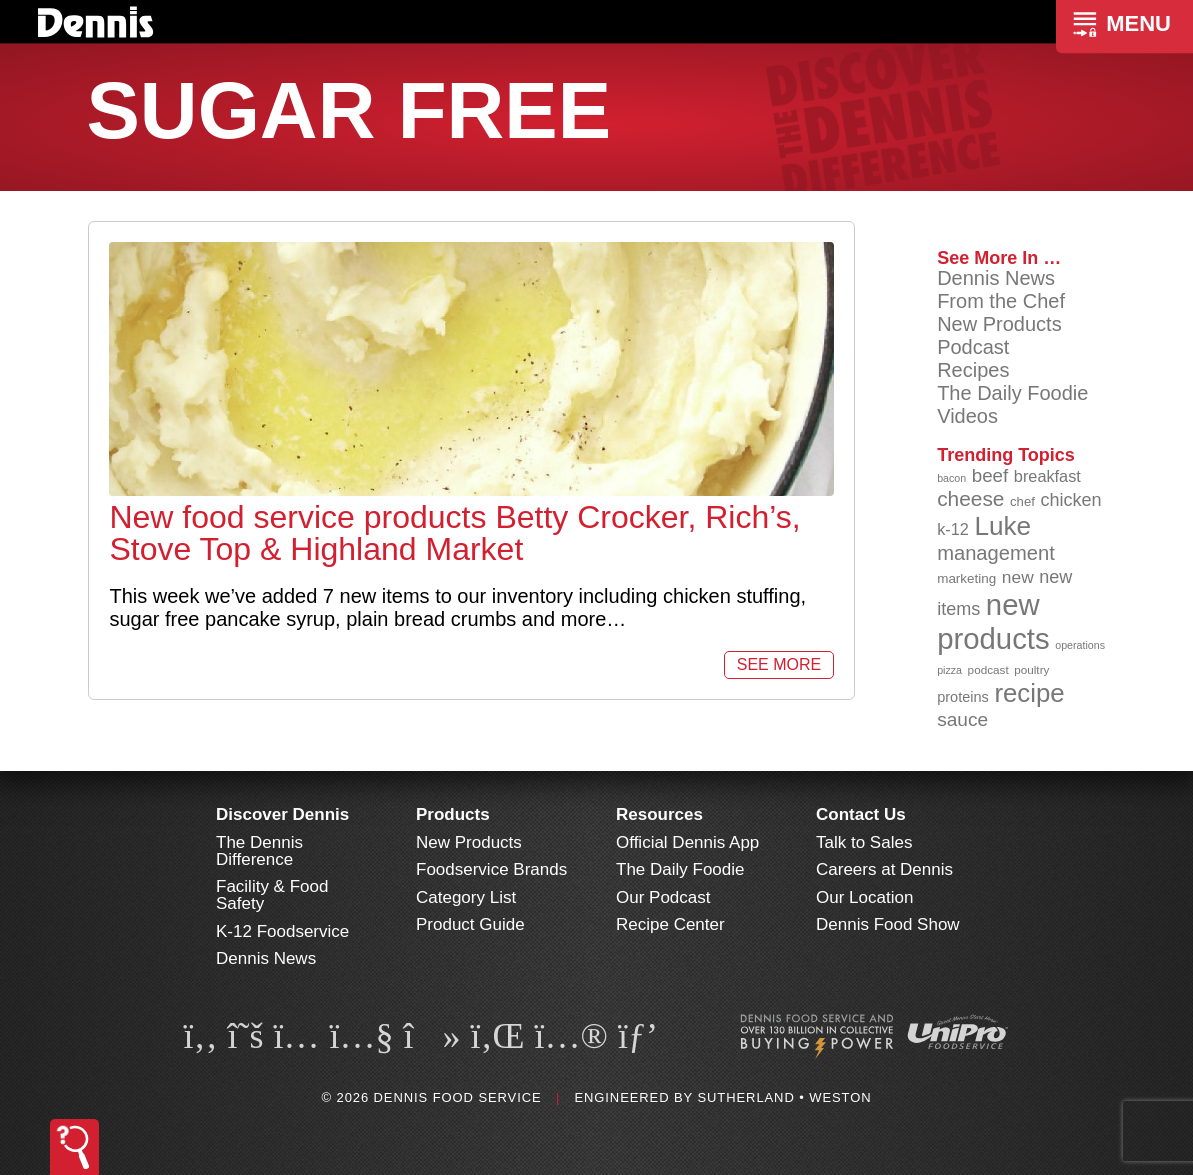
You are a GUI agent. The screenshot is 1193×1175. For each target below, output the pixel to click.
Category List (466, 897)
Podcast (973, 347)
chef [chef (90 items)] (1022, 501)
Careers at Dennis (884, 869)
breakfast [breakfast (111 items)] (1047, 476)
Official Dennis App (687, 842)
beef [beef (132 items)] (990, 475)
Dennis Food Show (888, 924)
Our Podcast (663, 897)
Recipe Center (670, 924)
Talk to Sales (864, 842)
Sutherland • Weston (784, 1097)
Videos (967, 416)
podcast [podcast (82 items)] (988, 669)
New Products (999, 324)
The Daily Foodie (1012, 393)
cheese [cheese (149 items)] (970, 498)
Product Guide (470, 924)
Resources (659, 814)
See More (779, 664)
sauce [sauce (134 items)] (962, 719)
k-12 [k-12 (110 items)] (953, 529)
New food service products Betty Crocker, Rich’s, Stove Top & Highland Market (454, 533)
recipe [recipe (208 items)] (1029, 693)
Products (453, 814)
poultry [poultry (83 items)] (1031, 669)
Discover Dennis (282, 814)
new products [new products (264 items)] (993, 621)
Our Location (864, 897)
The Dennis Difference (259, 851)
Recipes (973, 370)
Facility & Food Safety (272, 895)
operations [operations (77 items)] (1080, 645)
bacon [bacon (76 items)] (951, 478)
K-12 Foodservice (282, 931)
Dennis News (996, 278)
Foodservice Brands (491, 869)
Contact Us (861, 814)
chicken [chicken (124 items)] (1070, 500)
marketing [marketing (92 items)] (966, 578)
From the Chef (1001, 301)
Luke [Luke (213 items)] (1002, 526)
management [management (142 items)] (996, 553)
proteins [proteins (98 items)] (963, 697)
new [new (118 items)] (1018, 577)
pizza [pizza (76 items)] (949, 670)
